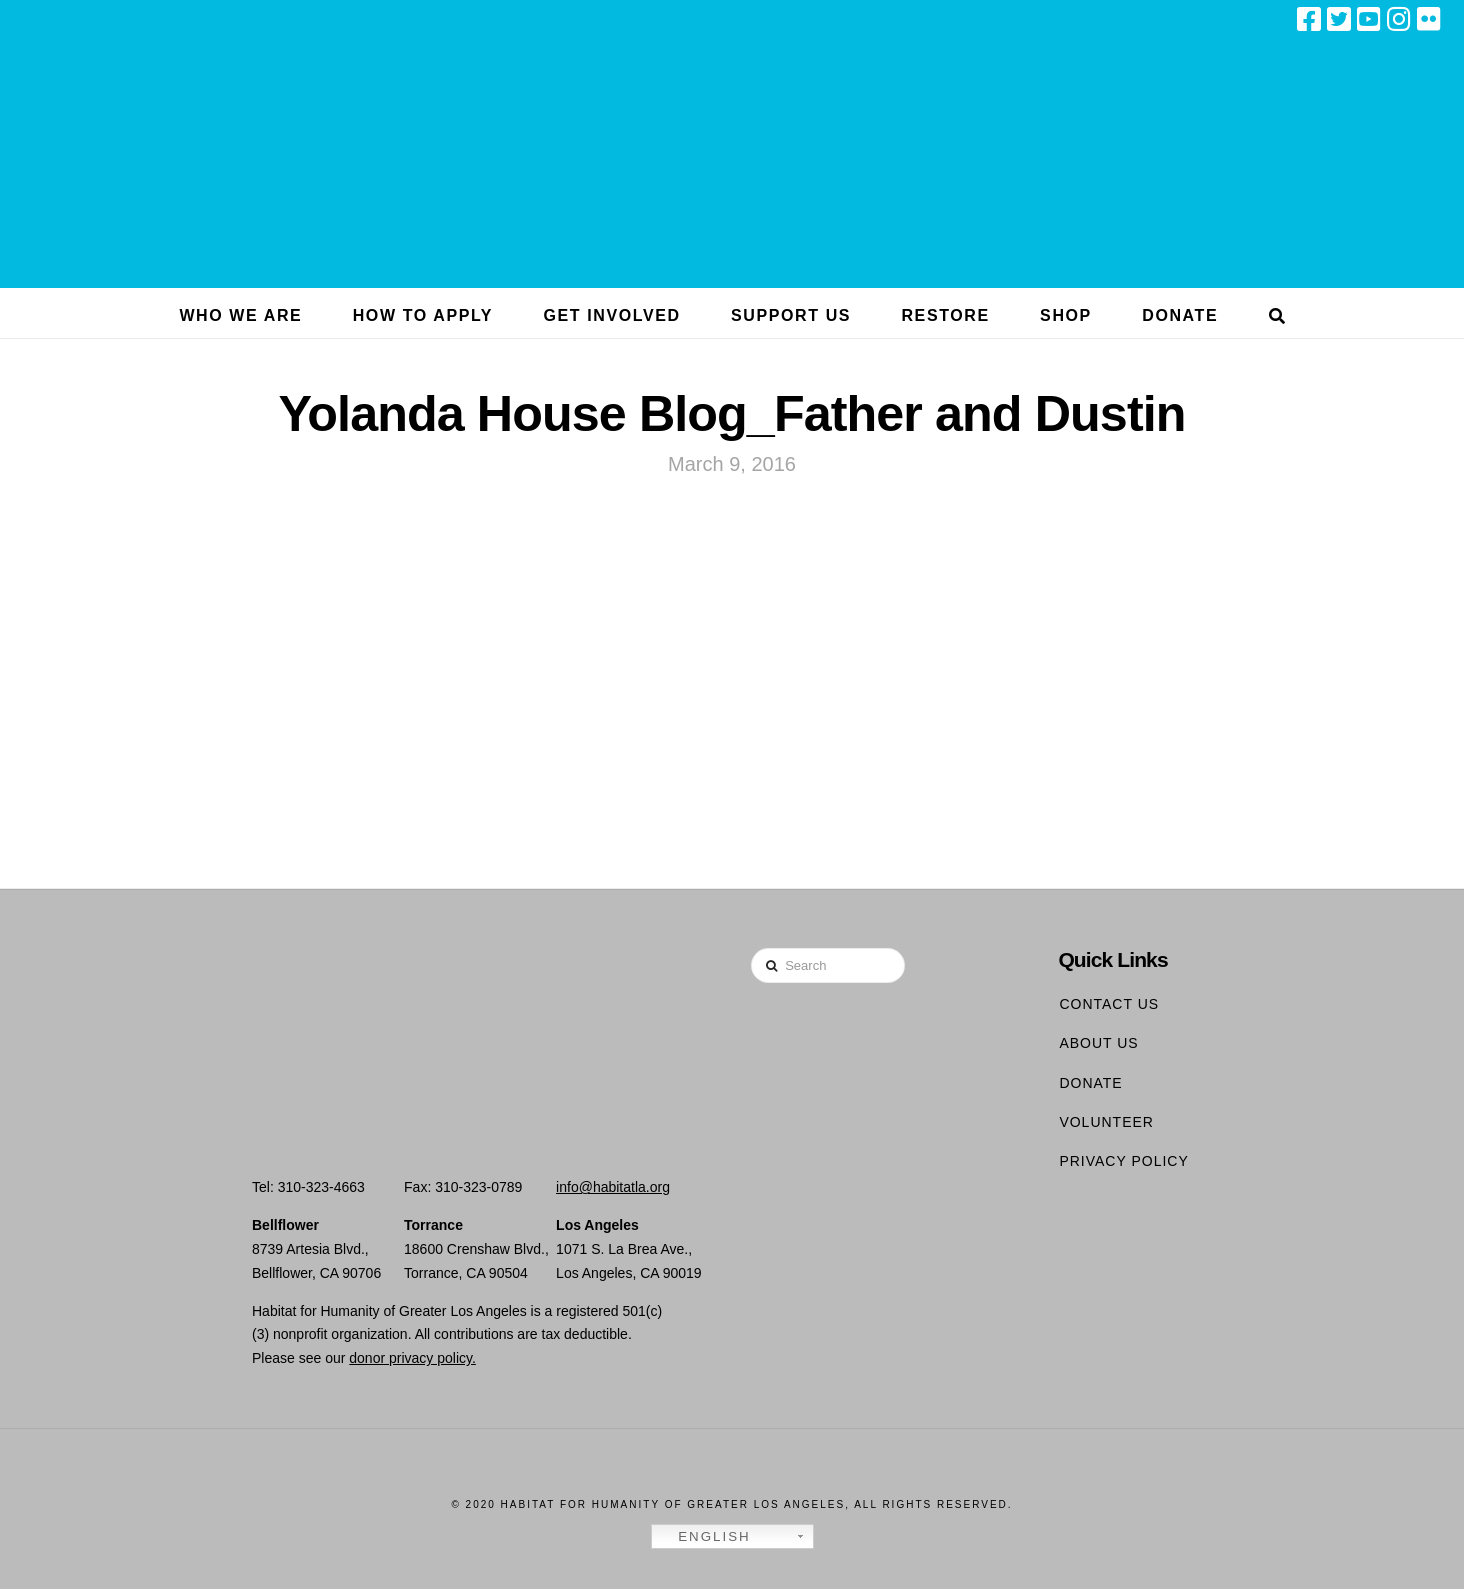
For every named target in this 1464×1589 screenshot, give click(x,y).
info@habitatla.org (613, 1187)
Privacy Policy (1123, 1161)
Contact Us (1109, 1004)
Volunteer (1106, 1122)
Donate (1090, 1083)
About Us (1098, 1043)
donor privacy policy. (412, 1358)
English (704, 1537)
